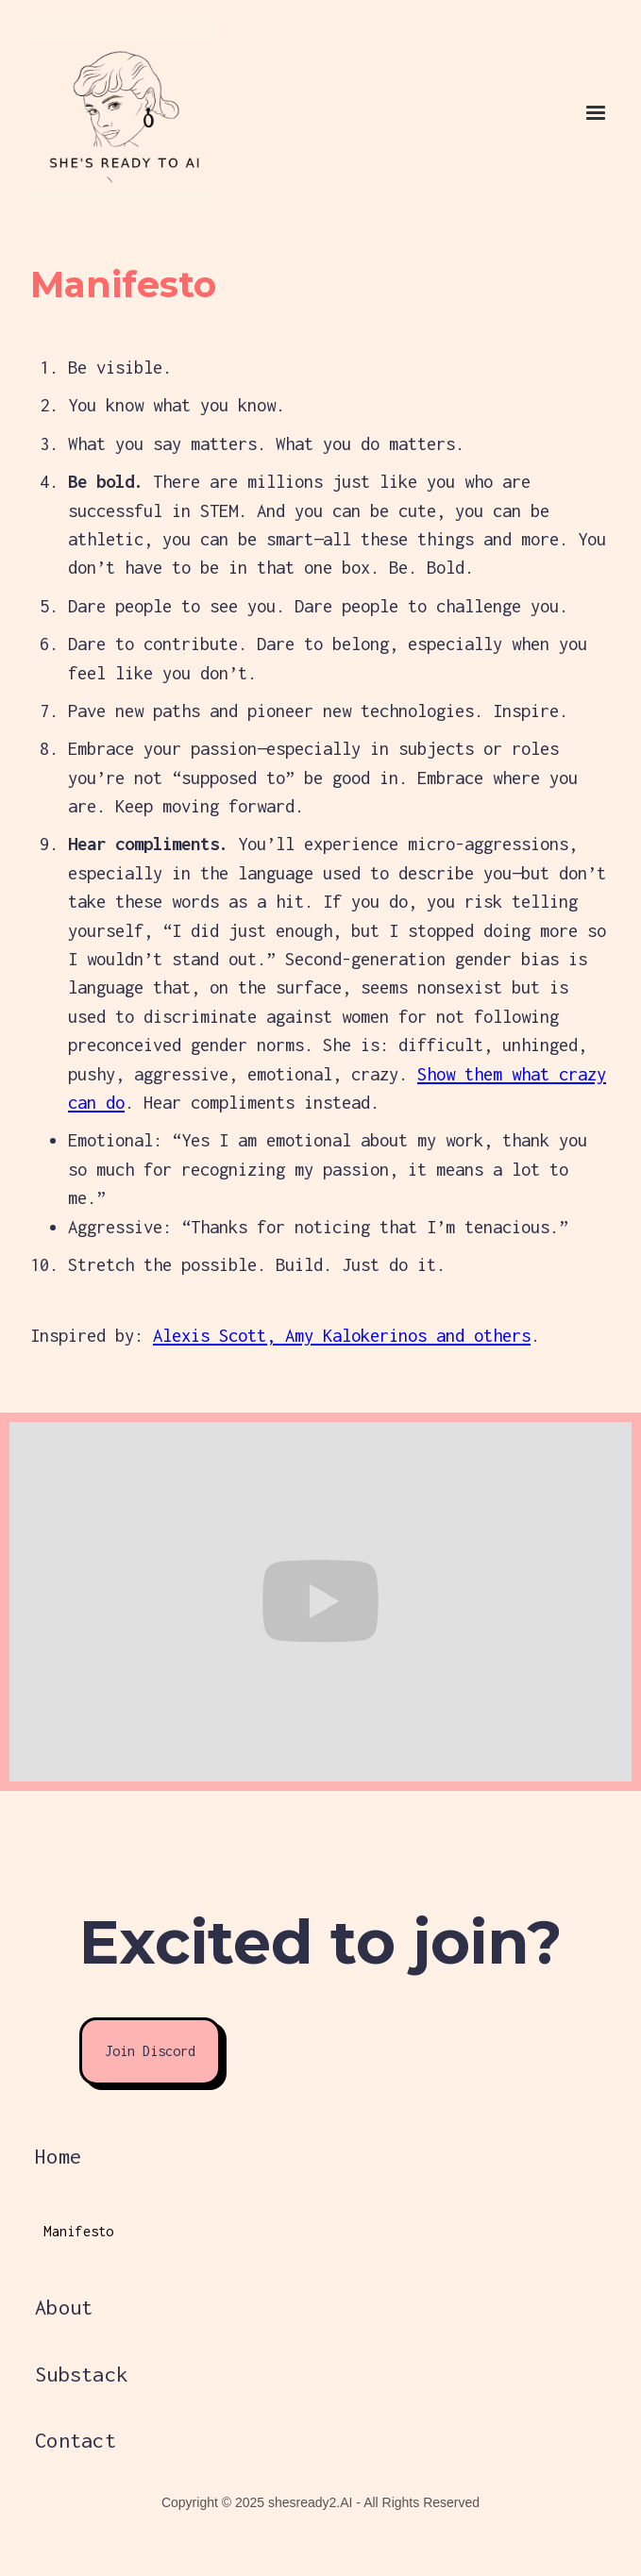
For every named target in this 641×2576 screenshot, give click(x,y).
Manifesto (78, 2231)
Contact (75, 2440)
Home (58, 2156)
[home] (86, 113)
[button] (596, 113)
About (64, 2307)
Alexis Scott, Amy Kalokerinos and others (342, 1335)
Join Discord (150, 2051)
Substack (81, 2374)
